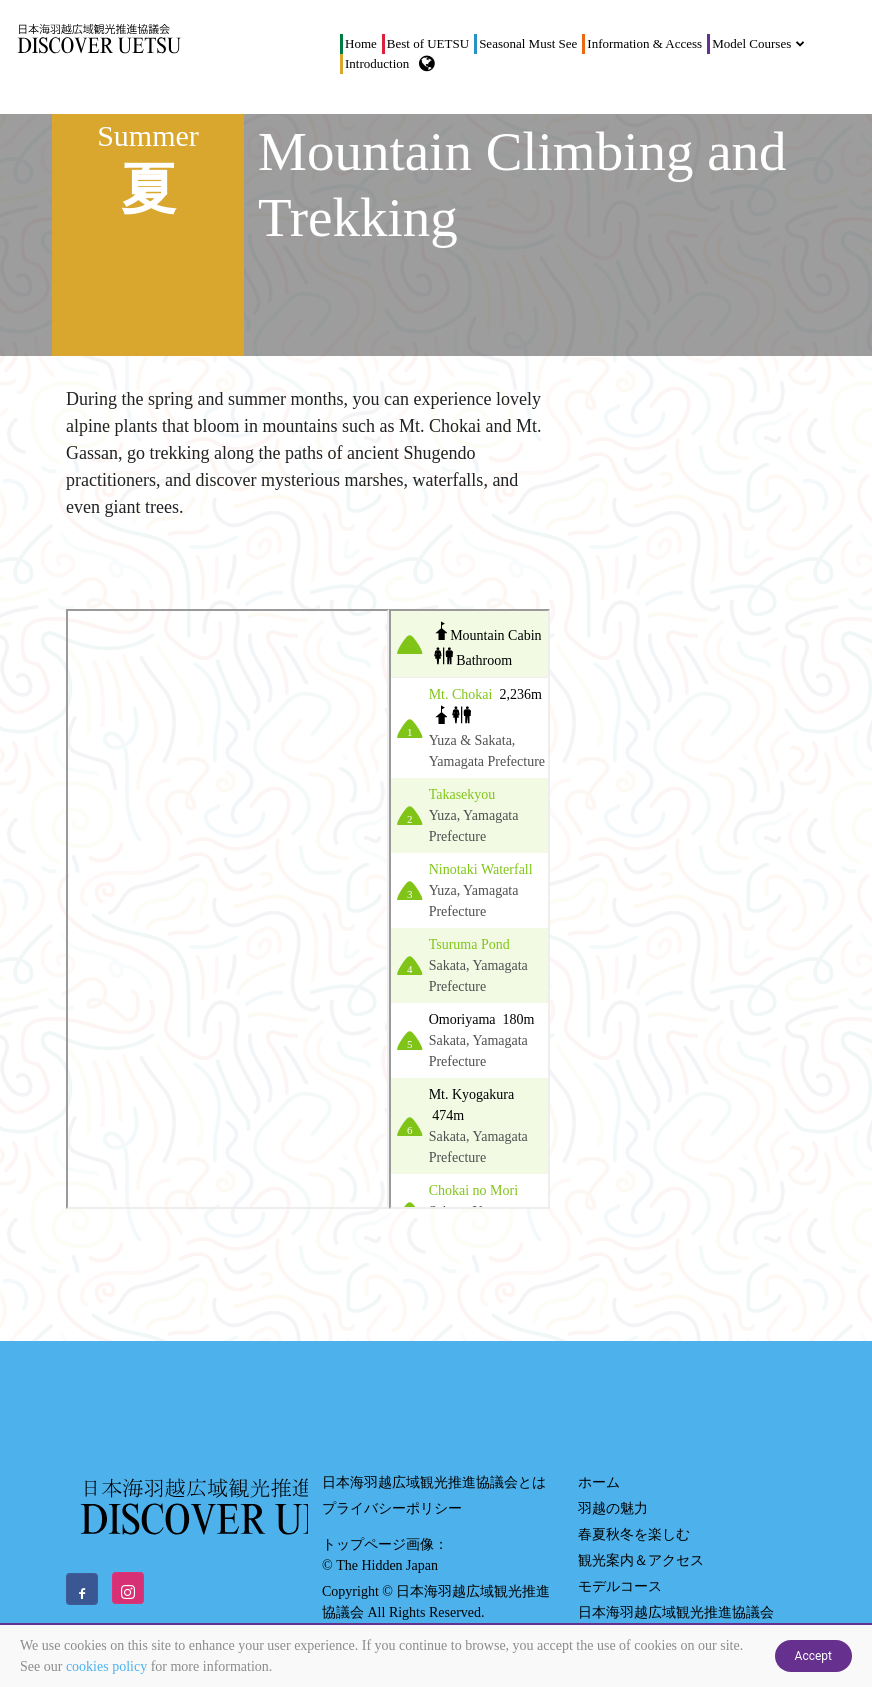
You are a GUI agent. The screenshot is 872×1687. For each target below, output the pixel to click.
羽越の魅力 (613, 1508)
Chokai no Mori (473, 1190)
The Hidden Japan (387, 1565)
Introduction (377, 63)
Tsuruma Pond (469, 944)
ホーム (599, 1482)
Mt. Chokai (462, 694)
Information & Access (644, 43)
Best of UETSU (428, 43)
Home (361, 43)
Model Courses (754, 43)
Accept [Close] (813, 1656)
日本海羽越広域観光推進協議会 (676, 1612)
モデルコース (620, 1586)
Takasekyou (462, 794)
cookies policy (106, 1666)
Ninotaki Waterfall (481, 869)
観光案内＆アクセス (641, 1560)
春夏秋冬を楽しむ (634, 1534)
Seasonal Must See (528, 43)
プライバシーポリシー (392, 1508)
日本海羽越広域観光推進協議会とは (434, 1482)
